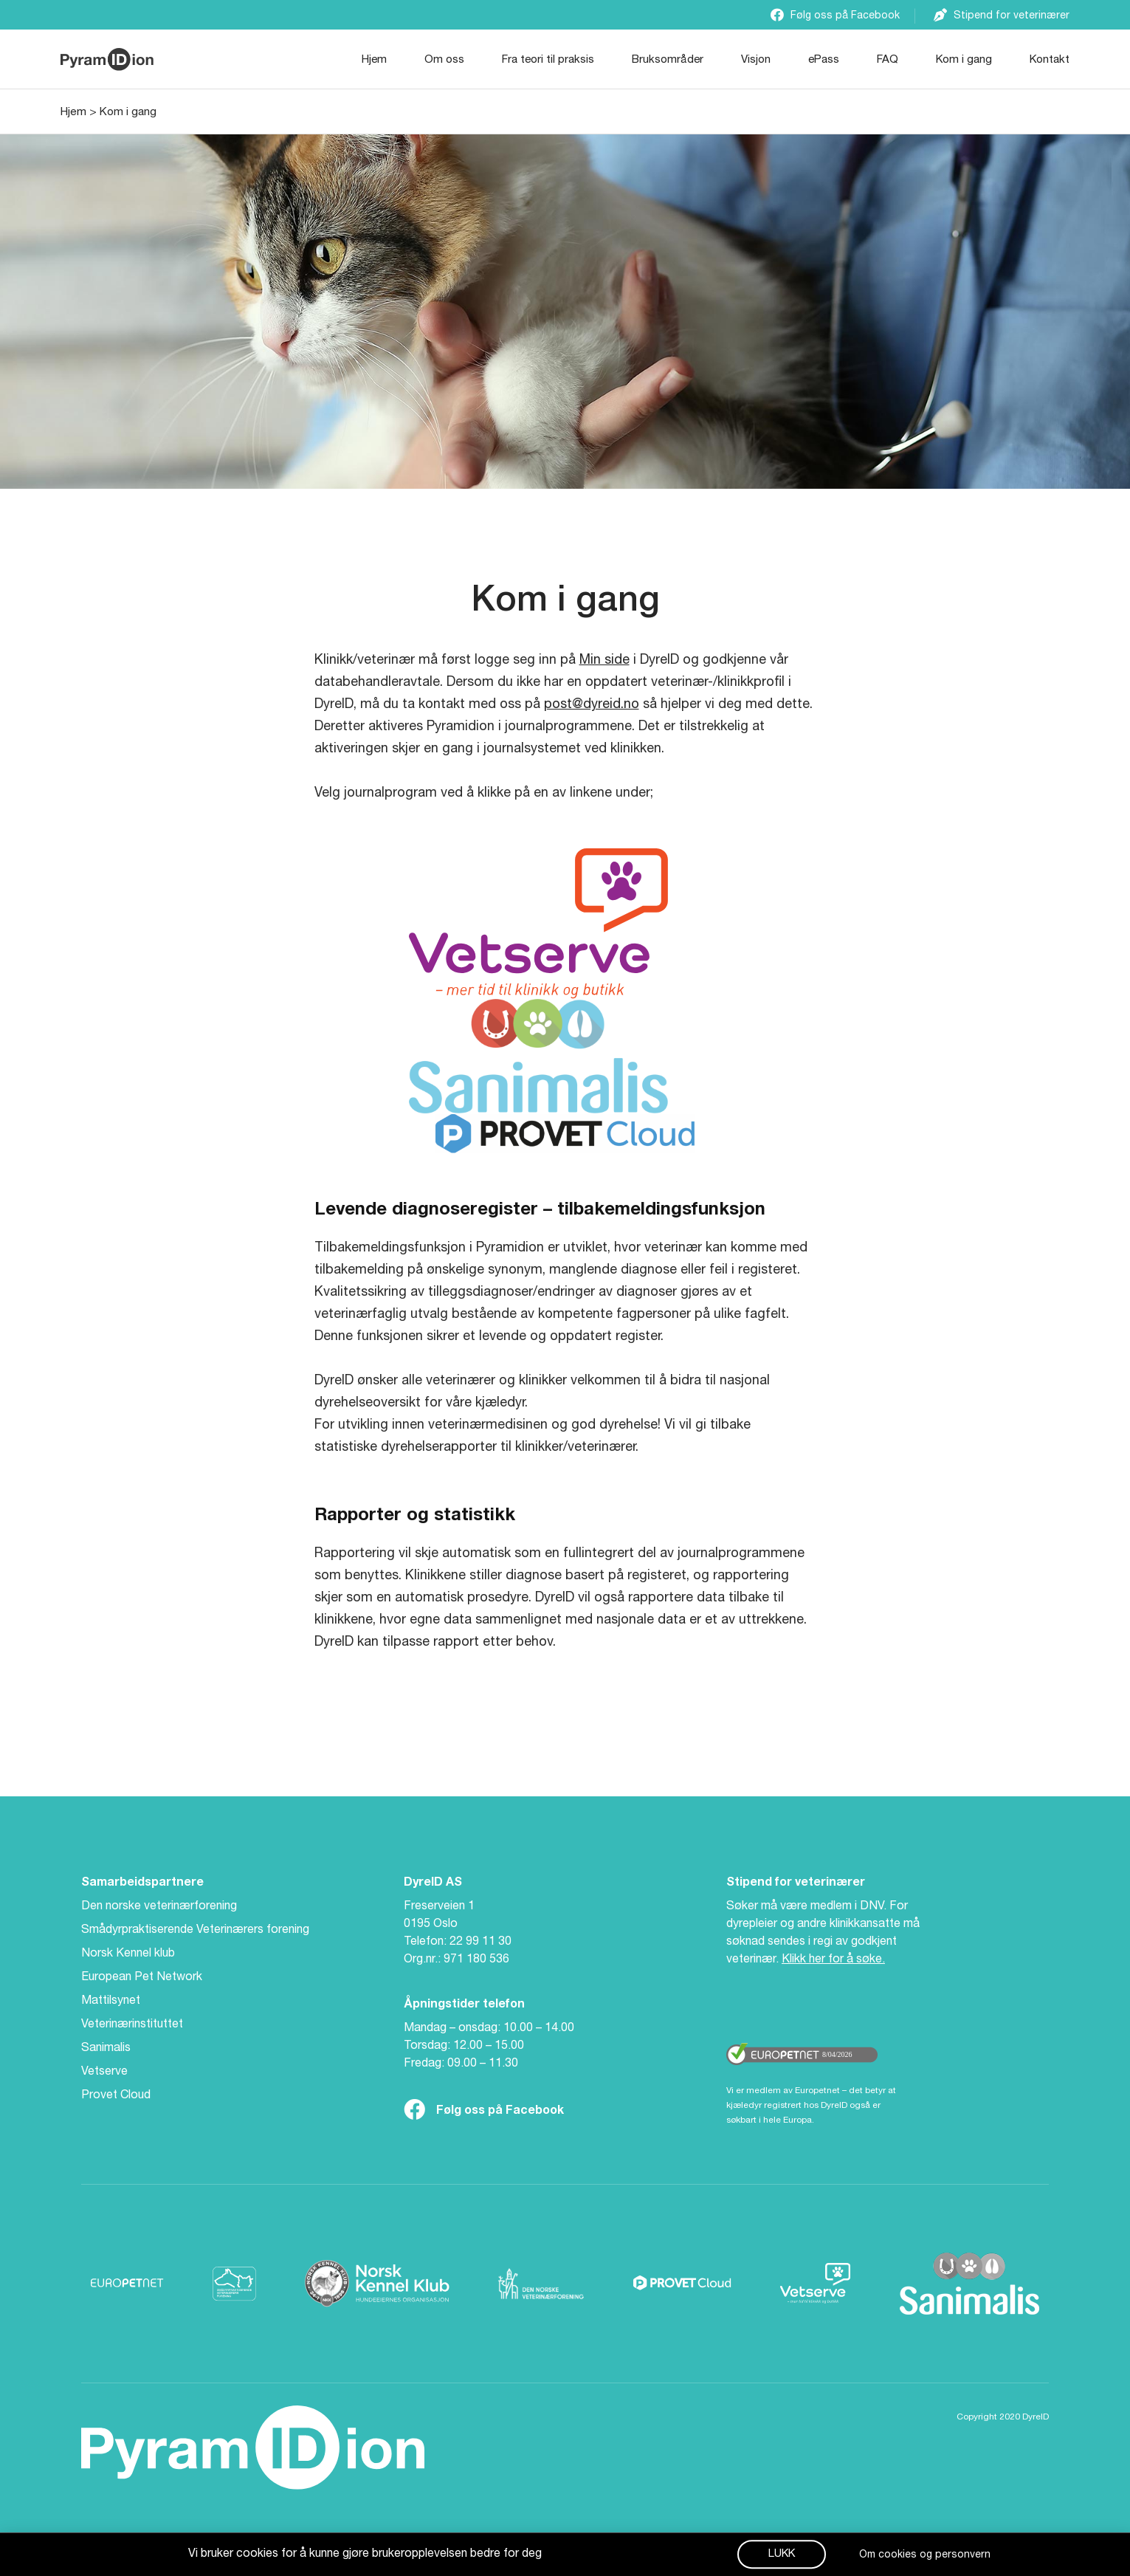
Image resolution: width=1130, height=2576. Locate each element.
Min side (604, 660)
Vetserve (104, 2072)
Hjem (374, 60)
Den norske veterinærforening (159, 1907)
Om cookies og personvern (925, 2557)
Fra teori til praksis (548, 60)
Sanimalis (106, 2049)
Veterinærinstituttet (132, 2025)
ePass (823, 60)
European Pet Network (141, 1978)
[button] (781, 2556)
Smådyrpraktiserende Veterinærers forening (195, 1931)
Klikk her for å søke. (833, 1960)
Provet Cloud (116, 2096)
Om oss (444, 60)
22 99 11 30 (480, 1942)
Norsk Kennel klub (128, 1954)
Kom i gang (964, 60)
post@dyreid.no (591, 705)
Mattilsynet (110, 2001)
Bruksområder (667, 60)
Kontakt (1049, 60)
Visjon (756, 60)
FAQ (887, 60)
